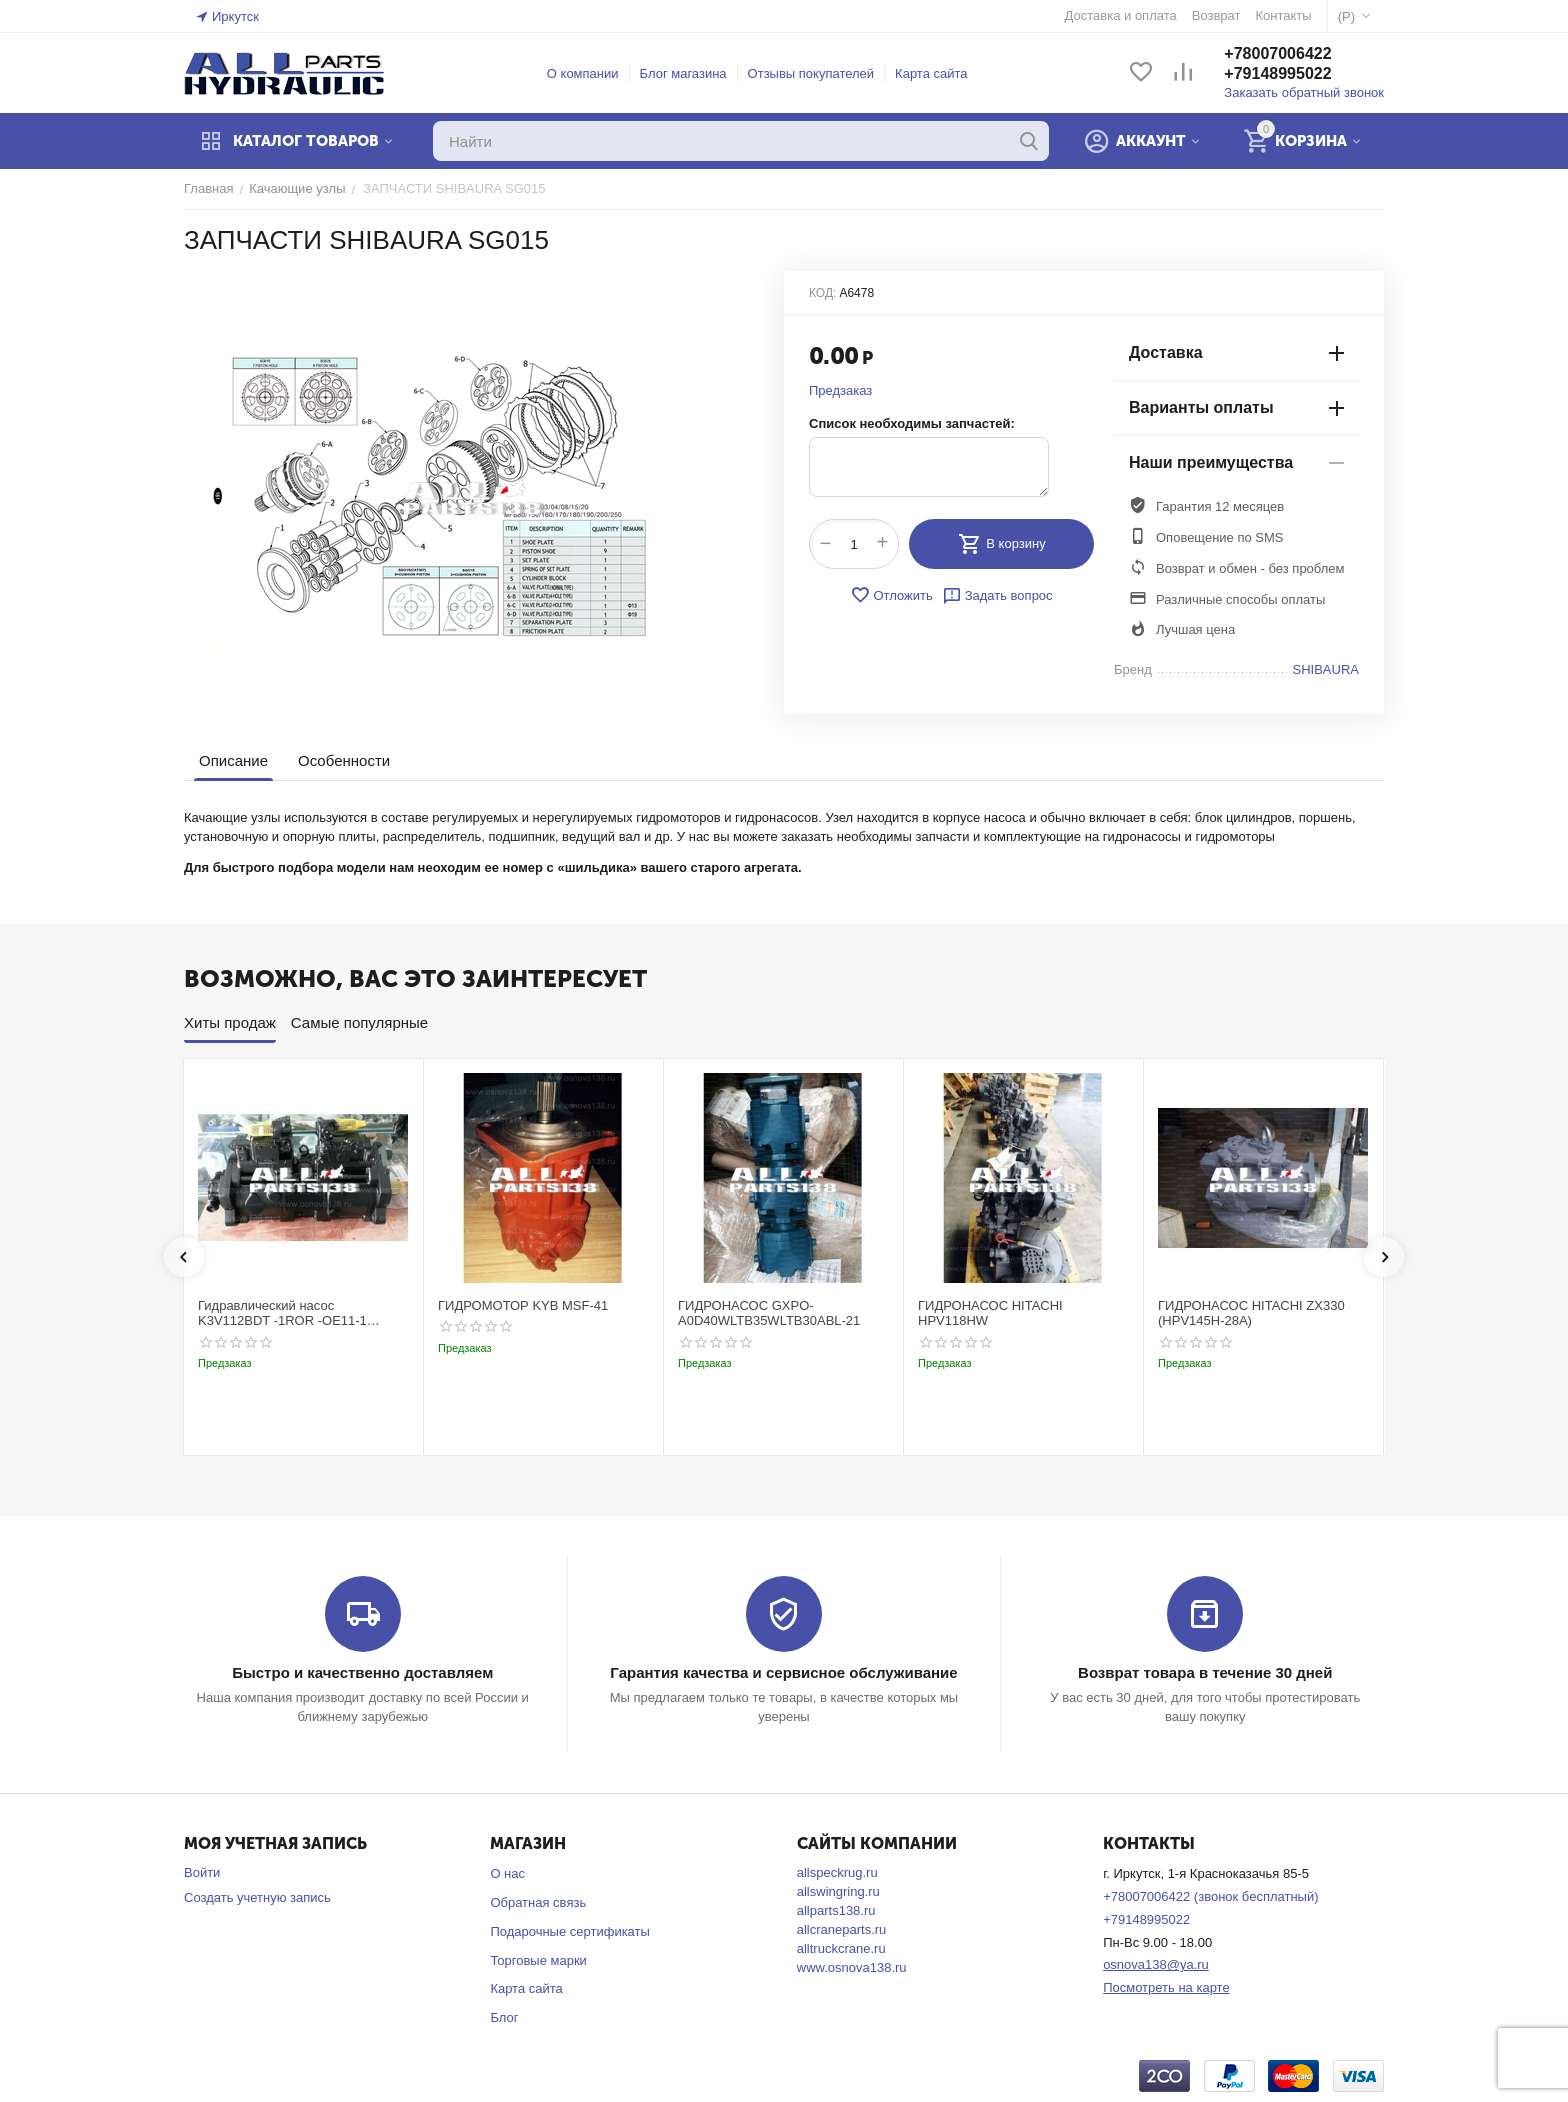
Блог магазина (683, 73)
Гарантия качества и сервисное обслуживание (783, 1672)
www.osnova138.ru (852, 1967)
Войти (202, 1872)
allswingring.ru (838, 1891)
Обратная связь (538, 1902)
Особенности (344, 760)
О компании (583, 73)
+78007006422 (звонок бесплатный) (1210, 1896)
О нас (507, 1873)
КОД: (822, 293)
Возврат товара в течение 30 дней (1205, 1672)
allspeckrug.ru (837, 1872)
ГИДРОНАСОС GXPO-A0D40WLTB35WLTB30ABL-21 (769, 1313)
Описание (233, 760)
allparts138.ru (836, 1910)
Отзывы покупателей (811, 73)
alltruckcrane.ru (841, 1948)
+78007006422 (1277, 53)
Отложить (891, 595)
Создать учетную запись (257, 1897)
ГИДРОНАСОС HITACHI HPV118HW (990, 1313)
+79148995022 (1277, 73)
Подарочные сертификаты (569, 1931)
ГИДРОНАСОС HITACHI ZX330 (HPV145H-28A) (1251, 1313)
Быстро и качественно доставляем (362, 1672)
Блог (504, 2017)
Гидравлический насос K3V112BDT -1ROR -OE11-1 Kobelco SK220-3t (282, 1313)
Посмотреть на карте (1166, 1987)
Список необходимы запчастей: (912, 423)
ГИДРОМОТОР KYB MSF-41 (523, 1305)
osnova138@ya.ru (1156, 1964)
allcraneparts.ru (842, 1929)
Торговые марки (538, 1960)
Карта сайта (931, 73)
